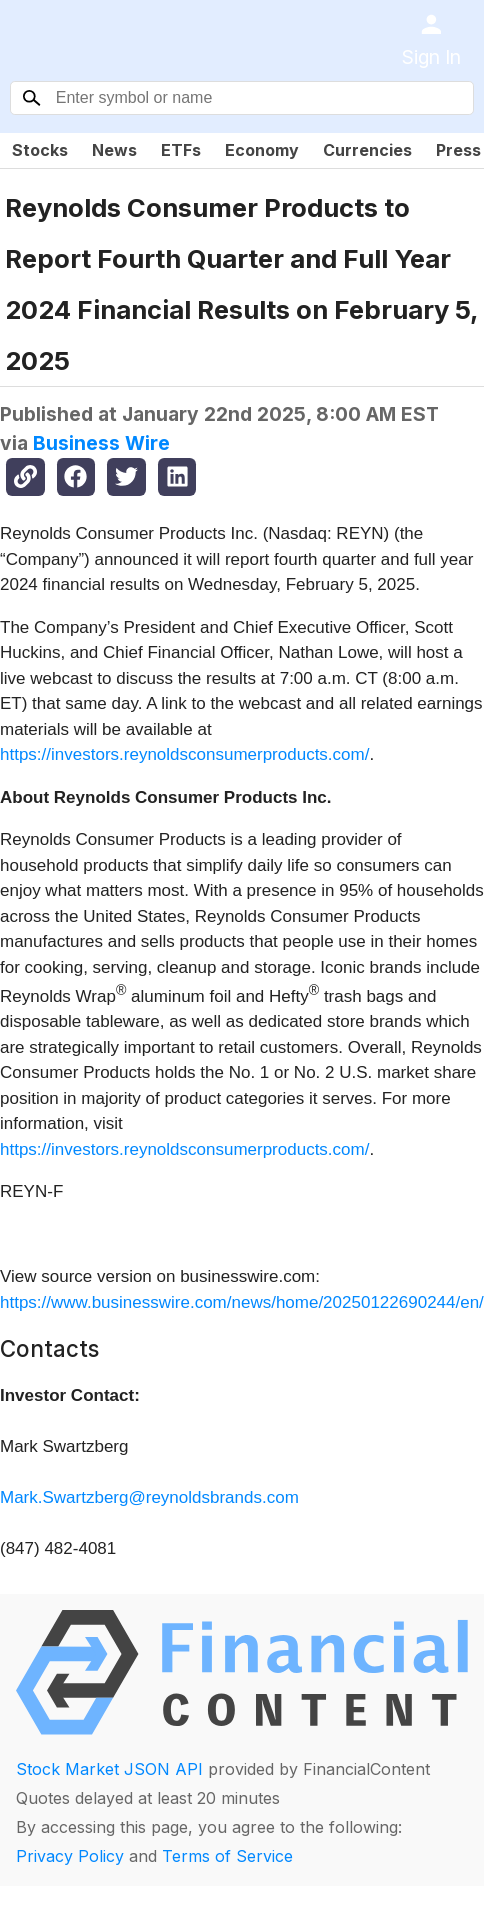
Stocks (40, 150)
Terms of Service (227, 1856)
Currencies (367, 150)
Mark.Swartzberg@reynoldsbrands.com (149, 1497)
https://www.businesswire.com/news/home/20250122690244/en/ (242, 1302)
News (114, 150)
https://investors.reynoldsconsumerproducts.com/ (184, 754)
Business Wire (101, 443)
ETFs (181, 150)
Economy (262, 150)
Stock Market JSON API (109, 1769)
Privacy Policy (70, 1856)
